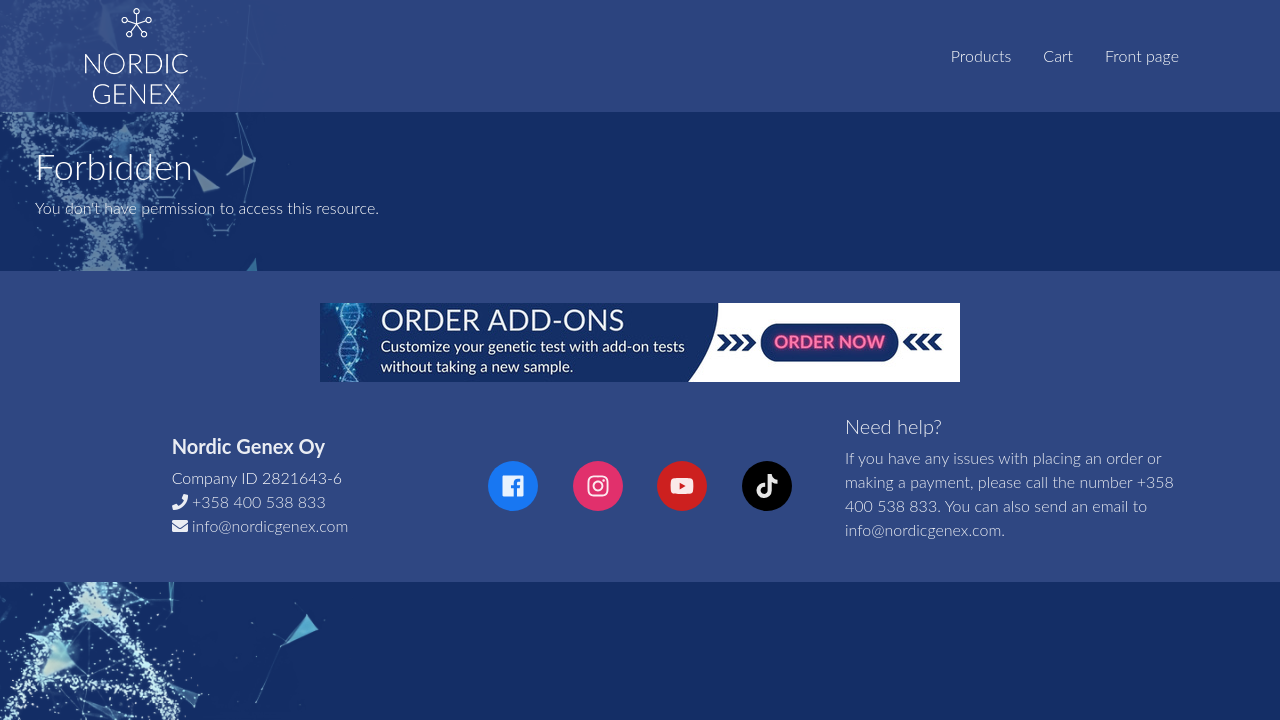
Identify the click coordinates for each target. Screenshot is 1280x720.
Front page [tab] (1142, 55)
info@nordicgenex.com (270, 525)
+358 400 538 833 (259, 501)
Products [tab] (981, 55)
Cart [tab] (1058, 55)
